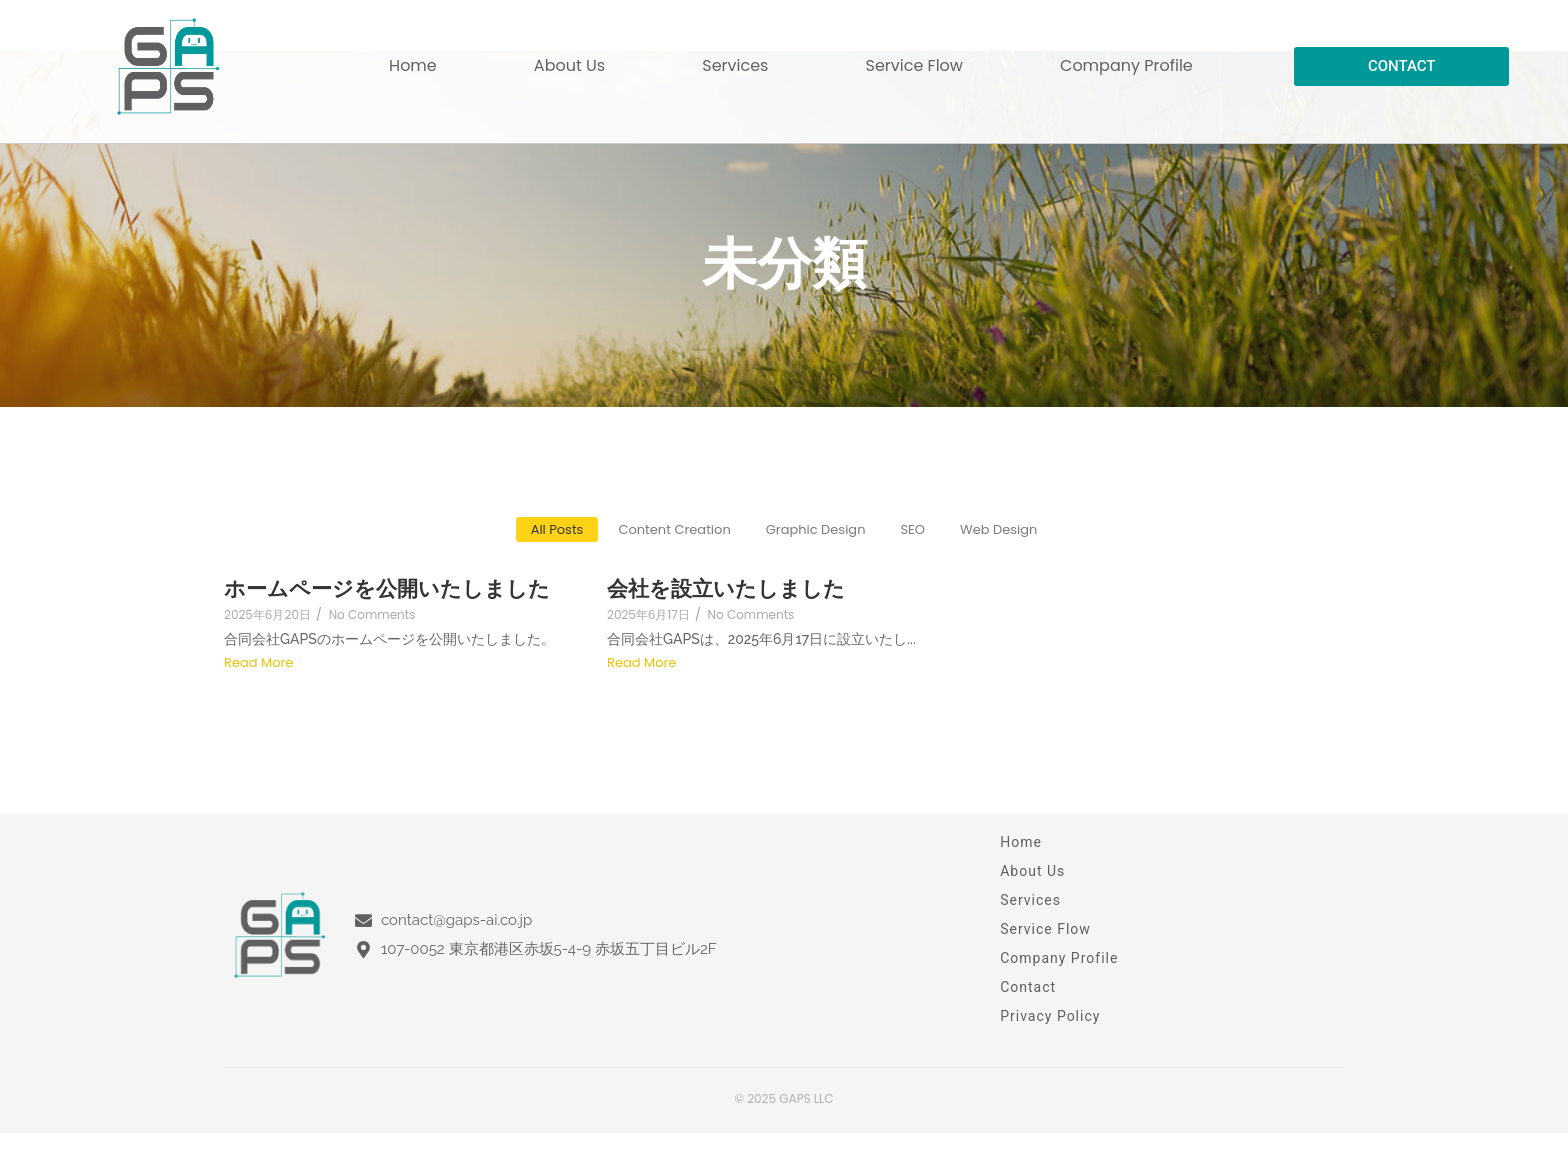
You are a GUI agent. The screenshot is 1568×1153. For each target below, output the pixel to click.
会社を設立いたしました (726, 588)
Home (413, 65)
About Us (569, 65)
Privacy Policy (1050, 1016)
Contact (1028, 987)
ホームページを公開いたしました (387, 588)
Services (735, 65)
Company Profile (1126, 65)
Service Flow (914, 65)
